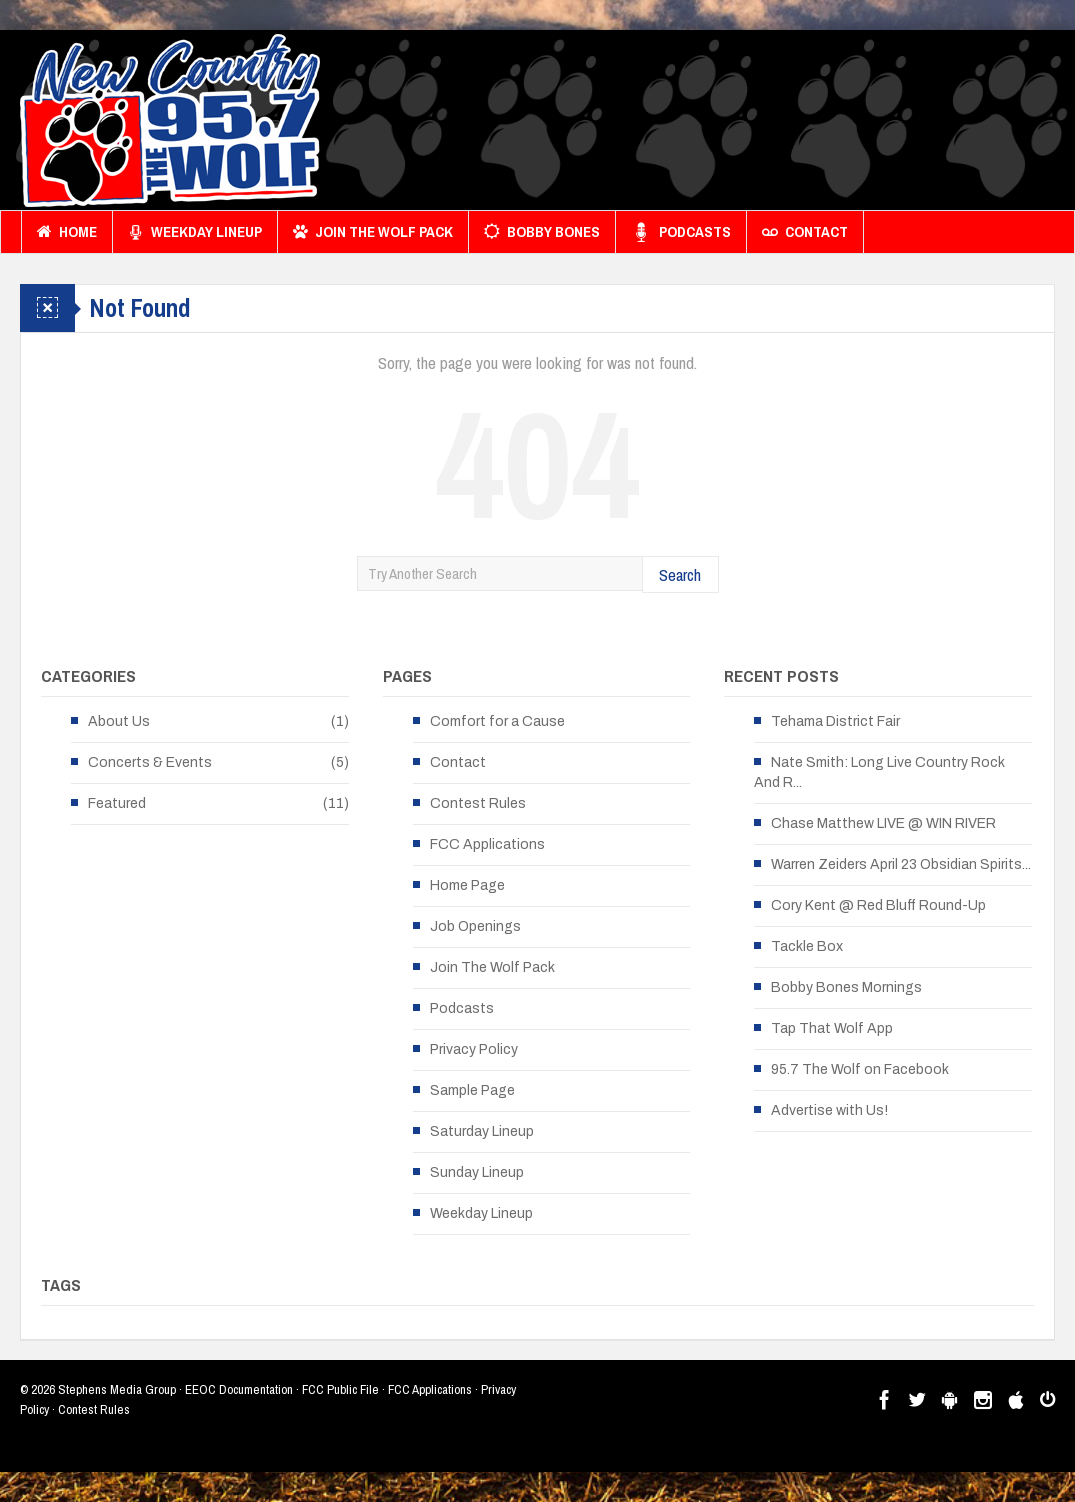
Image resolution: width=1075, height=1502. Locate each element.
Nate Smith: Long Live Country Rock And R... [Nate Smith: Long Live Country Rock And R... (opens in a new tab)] (879, 772)
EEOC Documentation (239, 1389)
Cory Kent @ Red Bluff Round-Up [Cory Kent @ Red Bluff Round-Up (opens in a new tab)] (878, 905)
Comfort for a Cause (497, 721)
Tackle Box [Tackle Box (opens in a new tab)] (807, 946)
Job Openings (475, 926)
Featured (117, 803)
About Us (119, 721)
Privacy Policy (474, 1049)
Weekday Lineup (195, 232)
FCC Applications (487, 844)
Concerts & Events (150, 762)
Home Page (467, 885)
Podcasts (681, 232)
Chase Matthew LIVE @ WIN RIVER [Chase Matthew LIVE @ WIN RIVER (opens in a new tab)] (883, 823)
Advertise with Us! (829, 1110)
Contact (805, 232)
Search (680, 574)
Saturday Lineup (482, 1131)
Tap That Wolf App (832, 1028)
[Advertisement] (691, 125)
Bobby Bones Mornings (846, 987)
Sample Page (472, 1090)
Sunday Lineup (477, 1172)
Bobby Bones (542, 232)
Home (67, 232)
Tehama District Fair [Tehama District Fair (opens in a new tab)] (835, 721)
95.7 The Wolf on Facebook (860, 1069)
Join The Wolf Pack (373, 232)
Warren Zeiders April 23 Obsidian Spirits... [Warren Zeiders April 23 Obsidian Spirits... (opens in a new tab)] (901, 864)
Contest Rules (478, 803)
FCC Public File (340, 1389)
